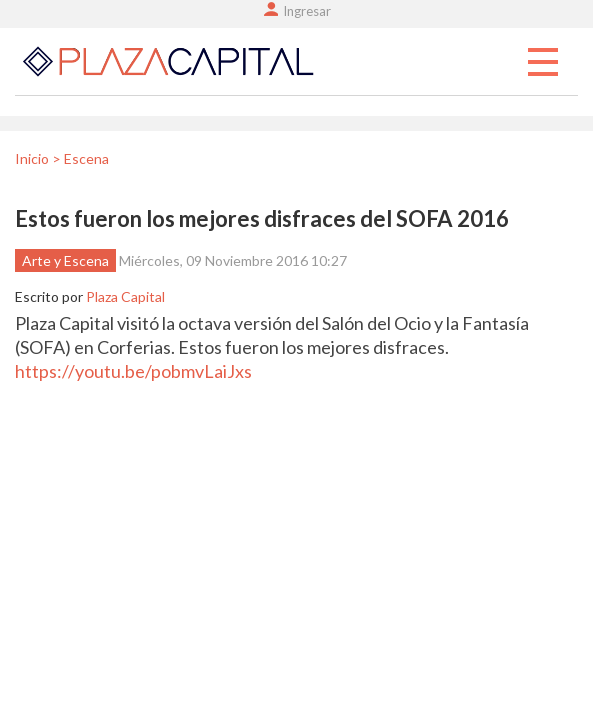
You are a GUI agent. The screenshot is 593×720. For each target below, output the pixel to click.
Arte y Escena (65, 260)
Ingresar (307, 11)
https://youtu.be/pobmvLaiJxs (133, 371)
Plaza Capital (125, 296)
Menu (543, 63)
